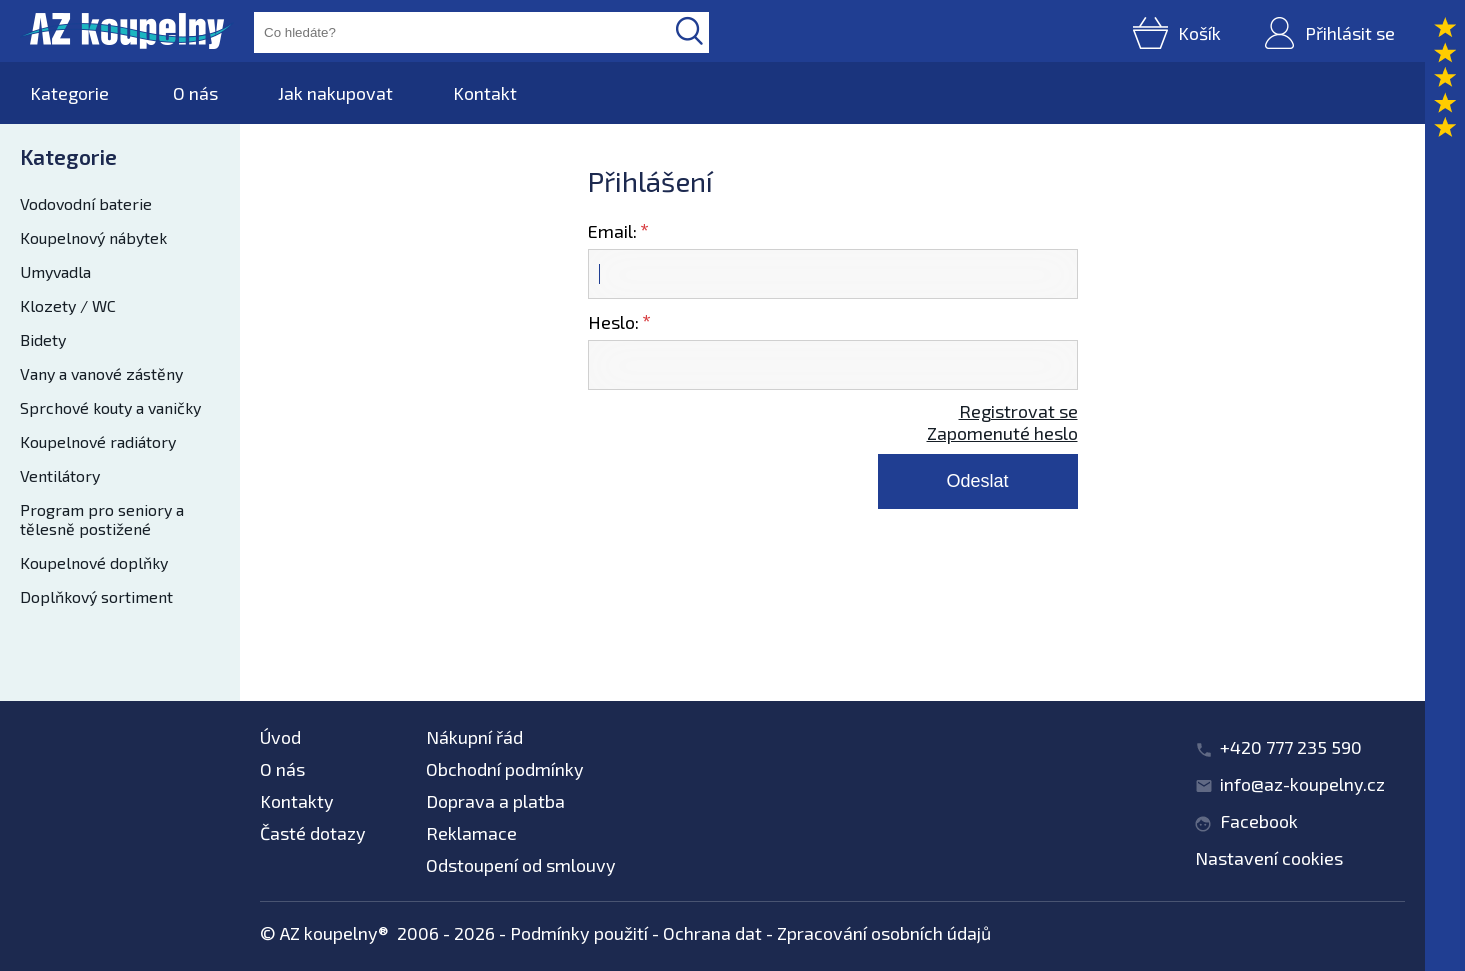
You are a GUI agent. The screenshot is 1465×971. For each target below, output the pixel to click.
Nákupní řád (474, 737)
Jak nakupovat (335, 93)
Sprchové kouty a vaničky (110, 407)
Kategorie (69, 93)
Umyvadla (55, 271)
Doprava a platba (495, 801)
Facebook (1259, 821)
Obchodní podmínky (505, 769)
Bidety (43, 339)
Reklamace (471, 833)
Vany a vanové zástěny (101, 373)
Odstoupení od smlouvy (521, 865)
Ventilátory (60, 475)
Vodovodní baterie (86, 203)
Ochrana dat (712, 933)
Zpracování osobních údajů (884, 933)
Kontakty (297, 801)
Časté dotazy (313, 833)
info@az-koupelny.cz (1302, 784)
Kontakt (485, 93)
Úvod (280, 737)
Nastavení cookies (1269, 858)
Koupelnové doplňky (94, 562)
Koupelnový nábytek (93, 237)
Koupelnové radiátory (98, 441)
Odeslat (977, 481)
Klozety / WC (68, 305)
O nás (195, 93)
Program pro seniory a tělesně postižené (102, 519)
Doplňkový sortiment (96, 596)
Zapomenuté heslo (1002, 433)
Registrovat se (1018, 411)
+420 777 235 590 (1291, 747)
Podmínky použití (579, 933)
